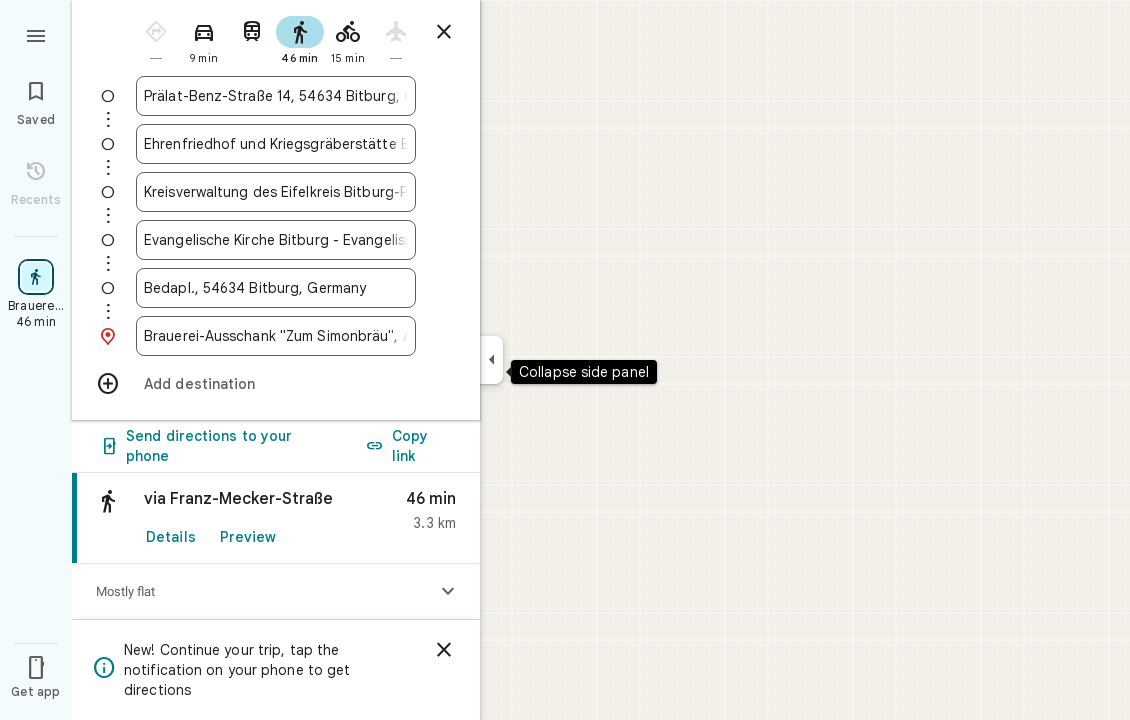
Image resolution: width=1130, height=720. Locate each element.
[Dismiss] (444, 650)
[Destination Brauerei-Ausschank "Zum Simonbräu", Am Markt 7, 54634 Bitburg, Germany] (276, 336)
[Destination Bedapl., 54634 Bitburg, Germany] (276, 288)
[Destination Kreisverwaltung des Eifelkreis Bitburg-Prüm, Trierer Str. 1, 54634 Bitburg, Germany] (276, 192)
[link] (276, 582)
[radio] (156, 38)
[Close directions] (444, 32)
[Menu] (36, 34)
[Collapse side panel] (491, 360)
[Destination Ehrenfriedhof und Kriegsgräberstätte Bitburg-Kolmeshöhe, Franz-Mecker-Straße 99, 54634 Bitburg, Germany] (276, 144)
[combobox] (276, 96)
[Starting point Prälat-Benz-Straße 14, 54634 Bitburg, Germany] (276, 96)
